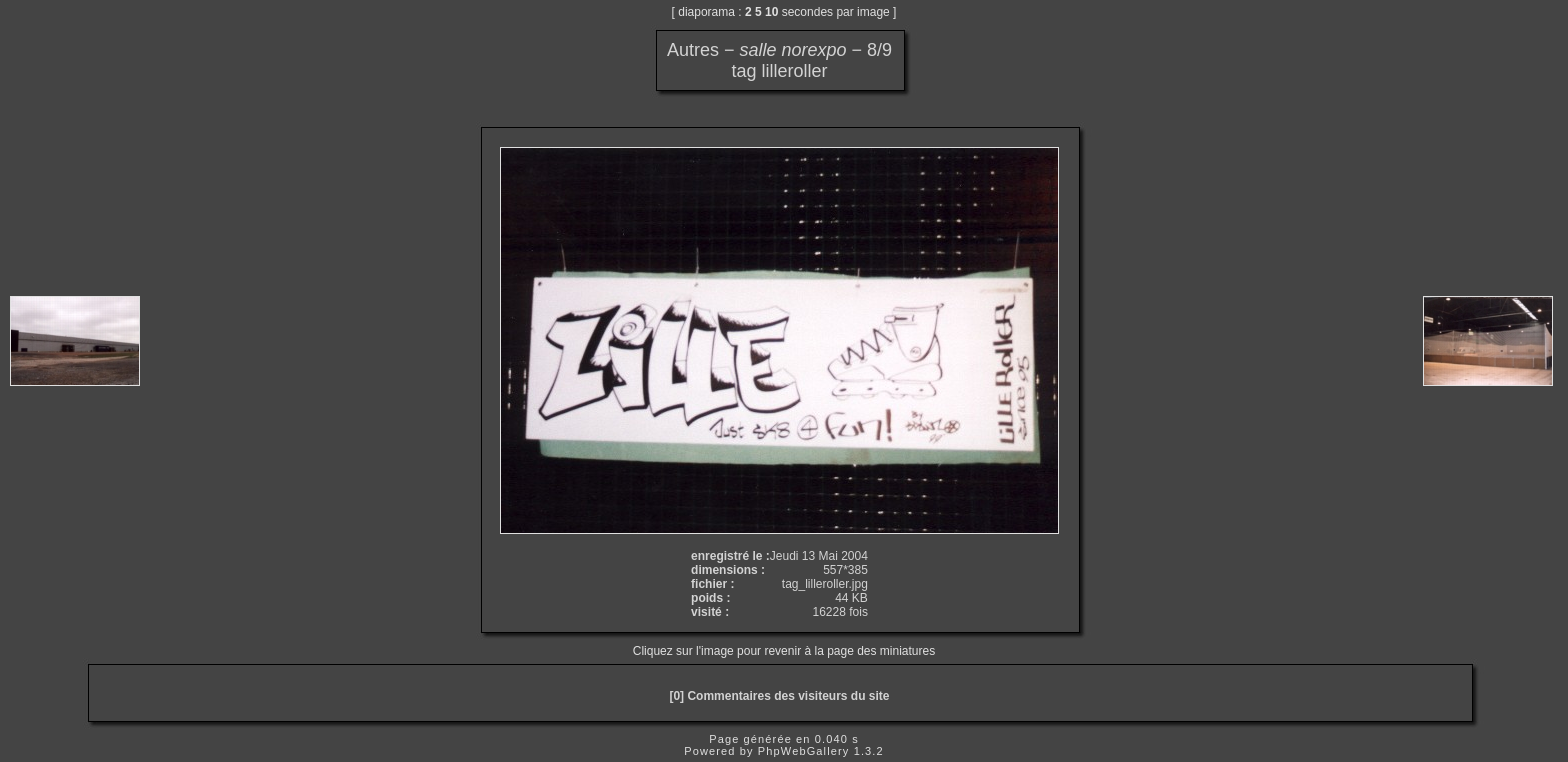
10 (771, 12)
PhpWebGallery (804, 751)
